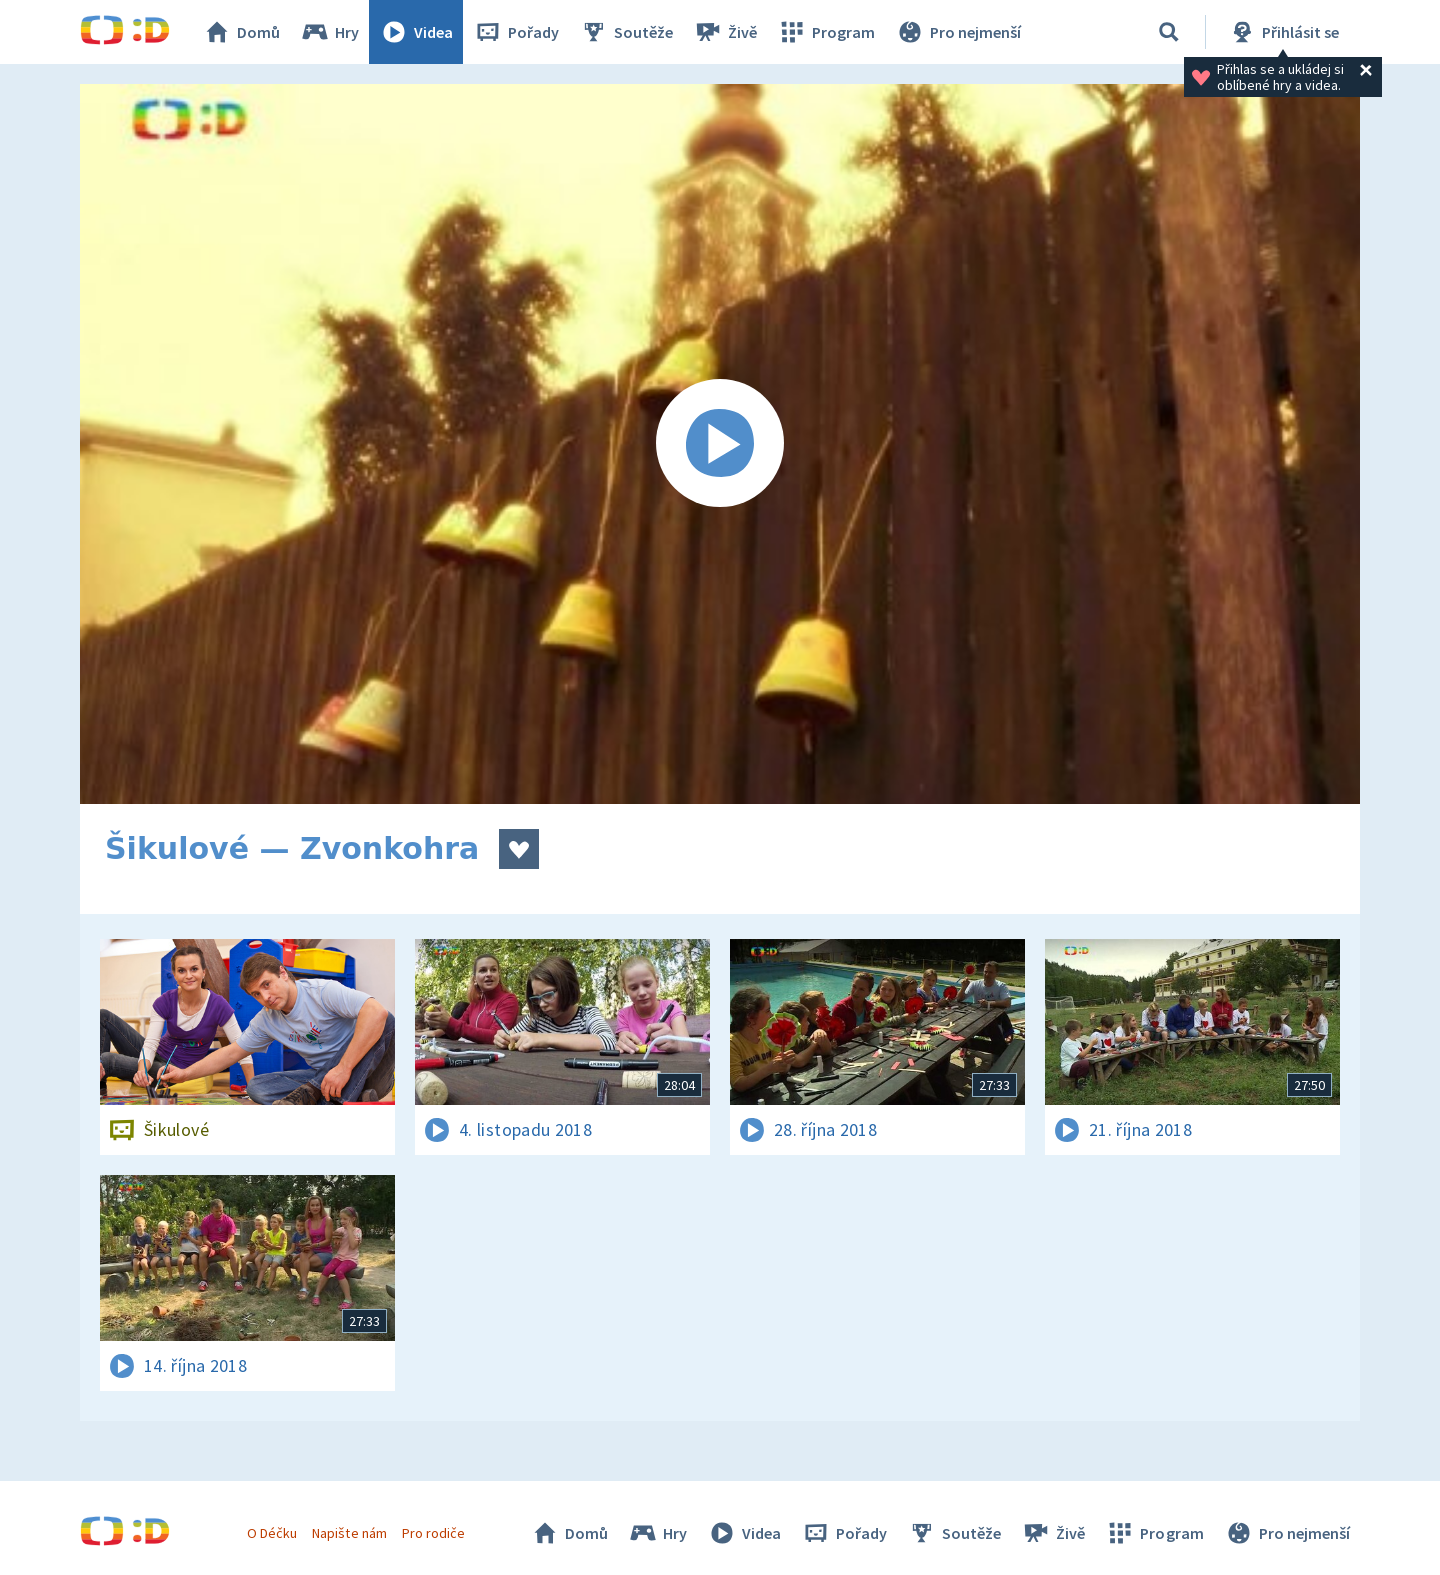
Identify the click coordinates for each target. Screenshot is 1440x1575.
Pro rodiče (433, 1533)
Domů (241, 32)
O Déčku (272, 1533)
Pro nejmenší (958, 32)
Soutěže (626, 32)
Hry (329, 32)
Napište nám (349, 1533)
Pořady (516, 32)
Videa (416, 32)
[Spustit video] (720, 444)
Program (826, 32)
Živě (725, 32)
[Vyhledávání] (1169, 32)
